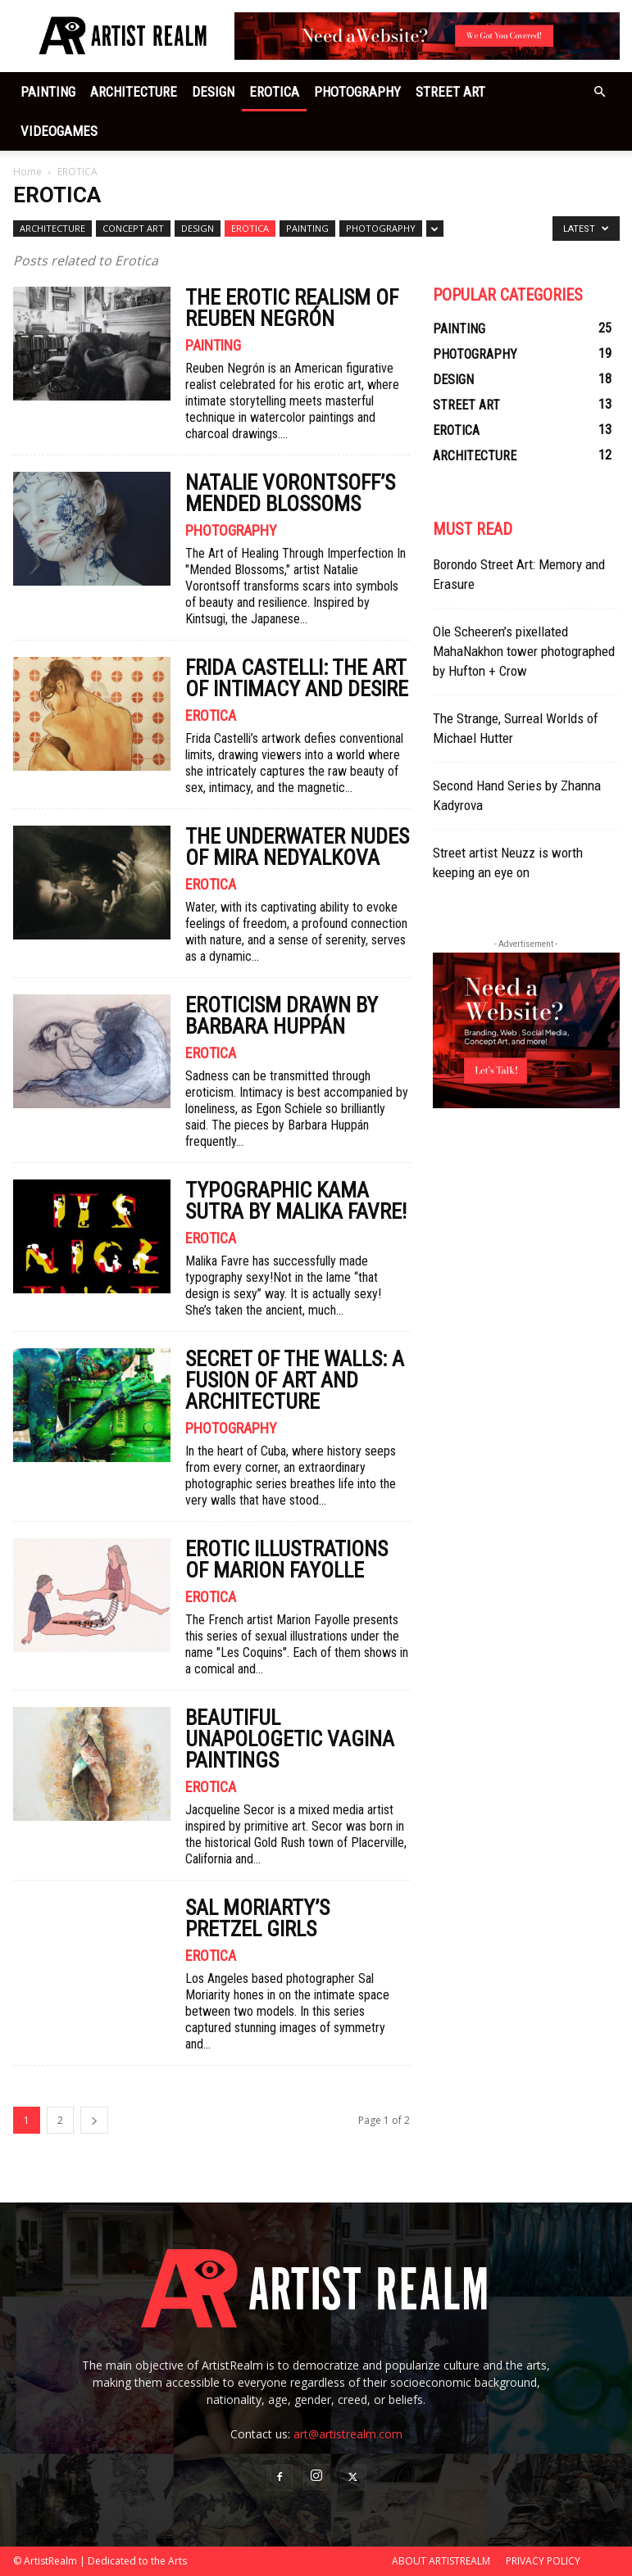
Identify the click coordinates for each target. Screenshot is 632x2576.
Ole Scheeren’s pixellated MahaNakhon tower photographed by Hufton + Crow (524, 651)
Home (27, 172)
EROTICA (274, 92)
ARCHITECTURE (133, 92)
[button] (600, 92)
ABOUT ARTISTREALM (441, 2561)
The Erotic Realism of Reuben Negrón (291, 308)
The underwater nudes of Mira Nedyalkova (297, 847)
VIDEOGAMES (59, 131)
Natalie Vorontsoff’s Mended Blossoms (290, 493)
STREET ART (450, 92)
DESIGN (213, 92)
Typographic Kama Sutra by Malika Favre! (296, 1201)
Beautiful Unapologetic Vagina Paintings (289, 1738)
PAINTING (47, 92)
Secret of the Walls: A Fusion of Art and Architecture (294, 1380)
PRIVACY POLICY (543, 2561)
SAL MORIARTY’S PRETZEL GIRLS (257, 1918)
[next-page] (94, 2120)
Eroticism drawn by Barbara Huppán (281, 1016)
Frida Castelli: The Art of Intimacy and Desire (296, 678)
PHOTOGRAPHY (357, 92)
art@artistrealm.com (347, 2434)
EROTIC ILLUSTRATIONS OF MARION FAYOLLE (286, 1559)
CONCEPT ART (133, 228)
